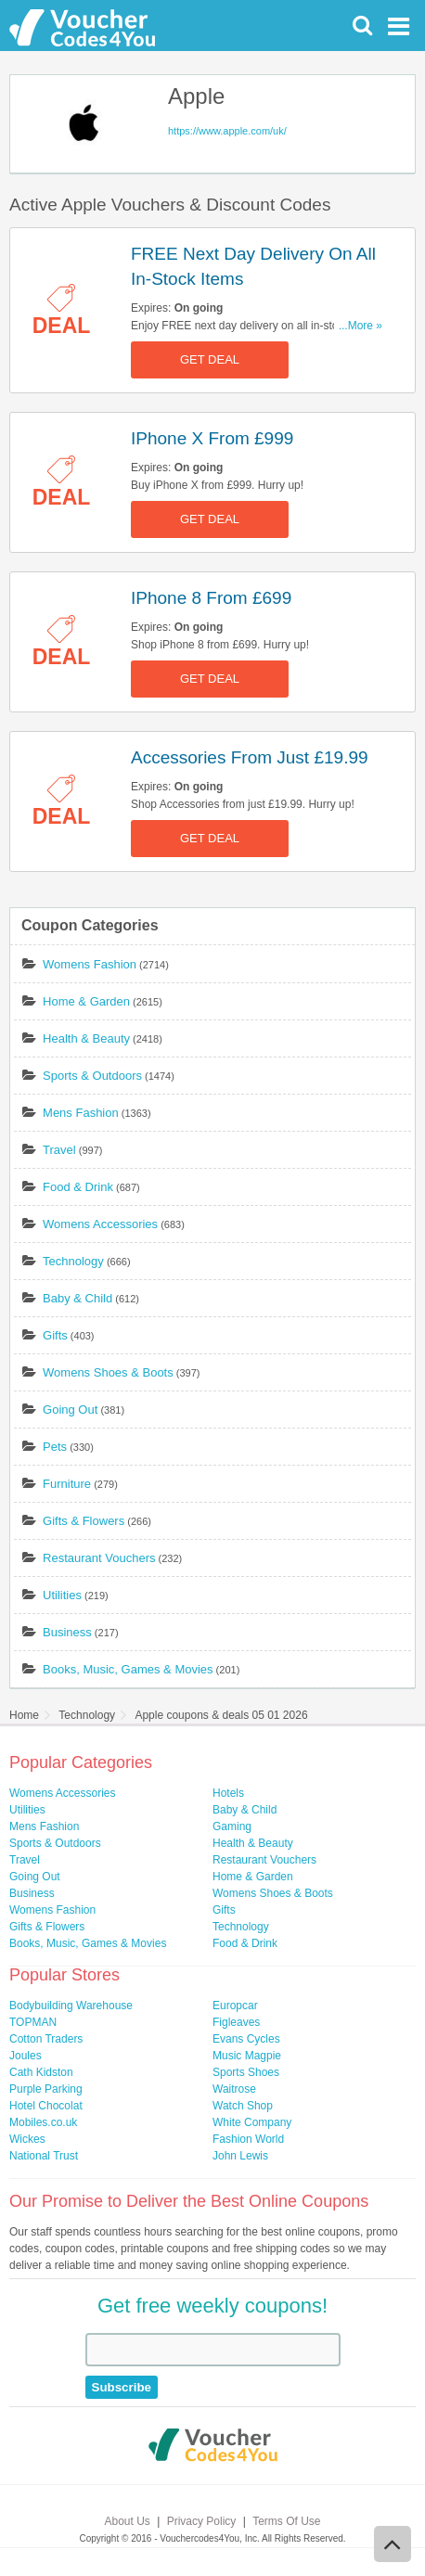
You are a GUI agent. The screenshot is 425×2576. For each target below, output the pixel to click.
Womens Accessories (100, 1224)
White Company (251, 2122)
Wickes (27, 2139)
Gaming (231, 1826)
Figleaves (236, 2022)
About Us (127, 2521)
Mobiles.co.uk (43, 2122)
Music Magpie (246, 2055)
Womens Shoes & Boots (108, 1372)
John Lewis (240, 2155)
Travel (59, 1150)
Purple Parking (46, 2089)
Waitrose (234, 2089)
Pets (55, 1447)
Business (67, 1632)
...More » (360, 325)
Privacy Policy (202, 2521)
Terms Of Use (286, 2521)
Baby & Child (77, 1298)
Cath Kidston (41, 2072)
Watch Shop (242, 2105)
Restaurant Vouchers (99, 1558)
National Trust (43, 2155)
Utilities (62, 1595)
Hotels (228, 1793)
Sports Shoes (245, 2072)
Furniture (67, 1484)
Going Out (70, 1409)
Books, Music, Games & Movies (128, 1669)
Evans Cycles (246, 2038)
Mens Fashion (81, 1113)
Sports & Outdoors (92, 1076)
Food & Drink (78, 1187)
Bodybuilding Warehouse (71, 2005)
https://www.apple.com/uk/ (227, 130)
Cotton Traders (46, 2038)
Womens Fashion (89, 964)
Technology (73, 1261)
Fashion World (248, 2139)
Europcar (235, 2005)
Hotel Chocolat (46, 2105)
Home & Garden (86, 1001)
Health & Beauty (86, 1038)
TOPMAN (33, 2022)
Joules (25, 2055)
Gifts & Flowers (83, 1521)
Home (24, 1715)
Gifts (55, 1335)
